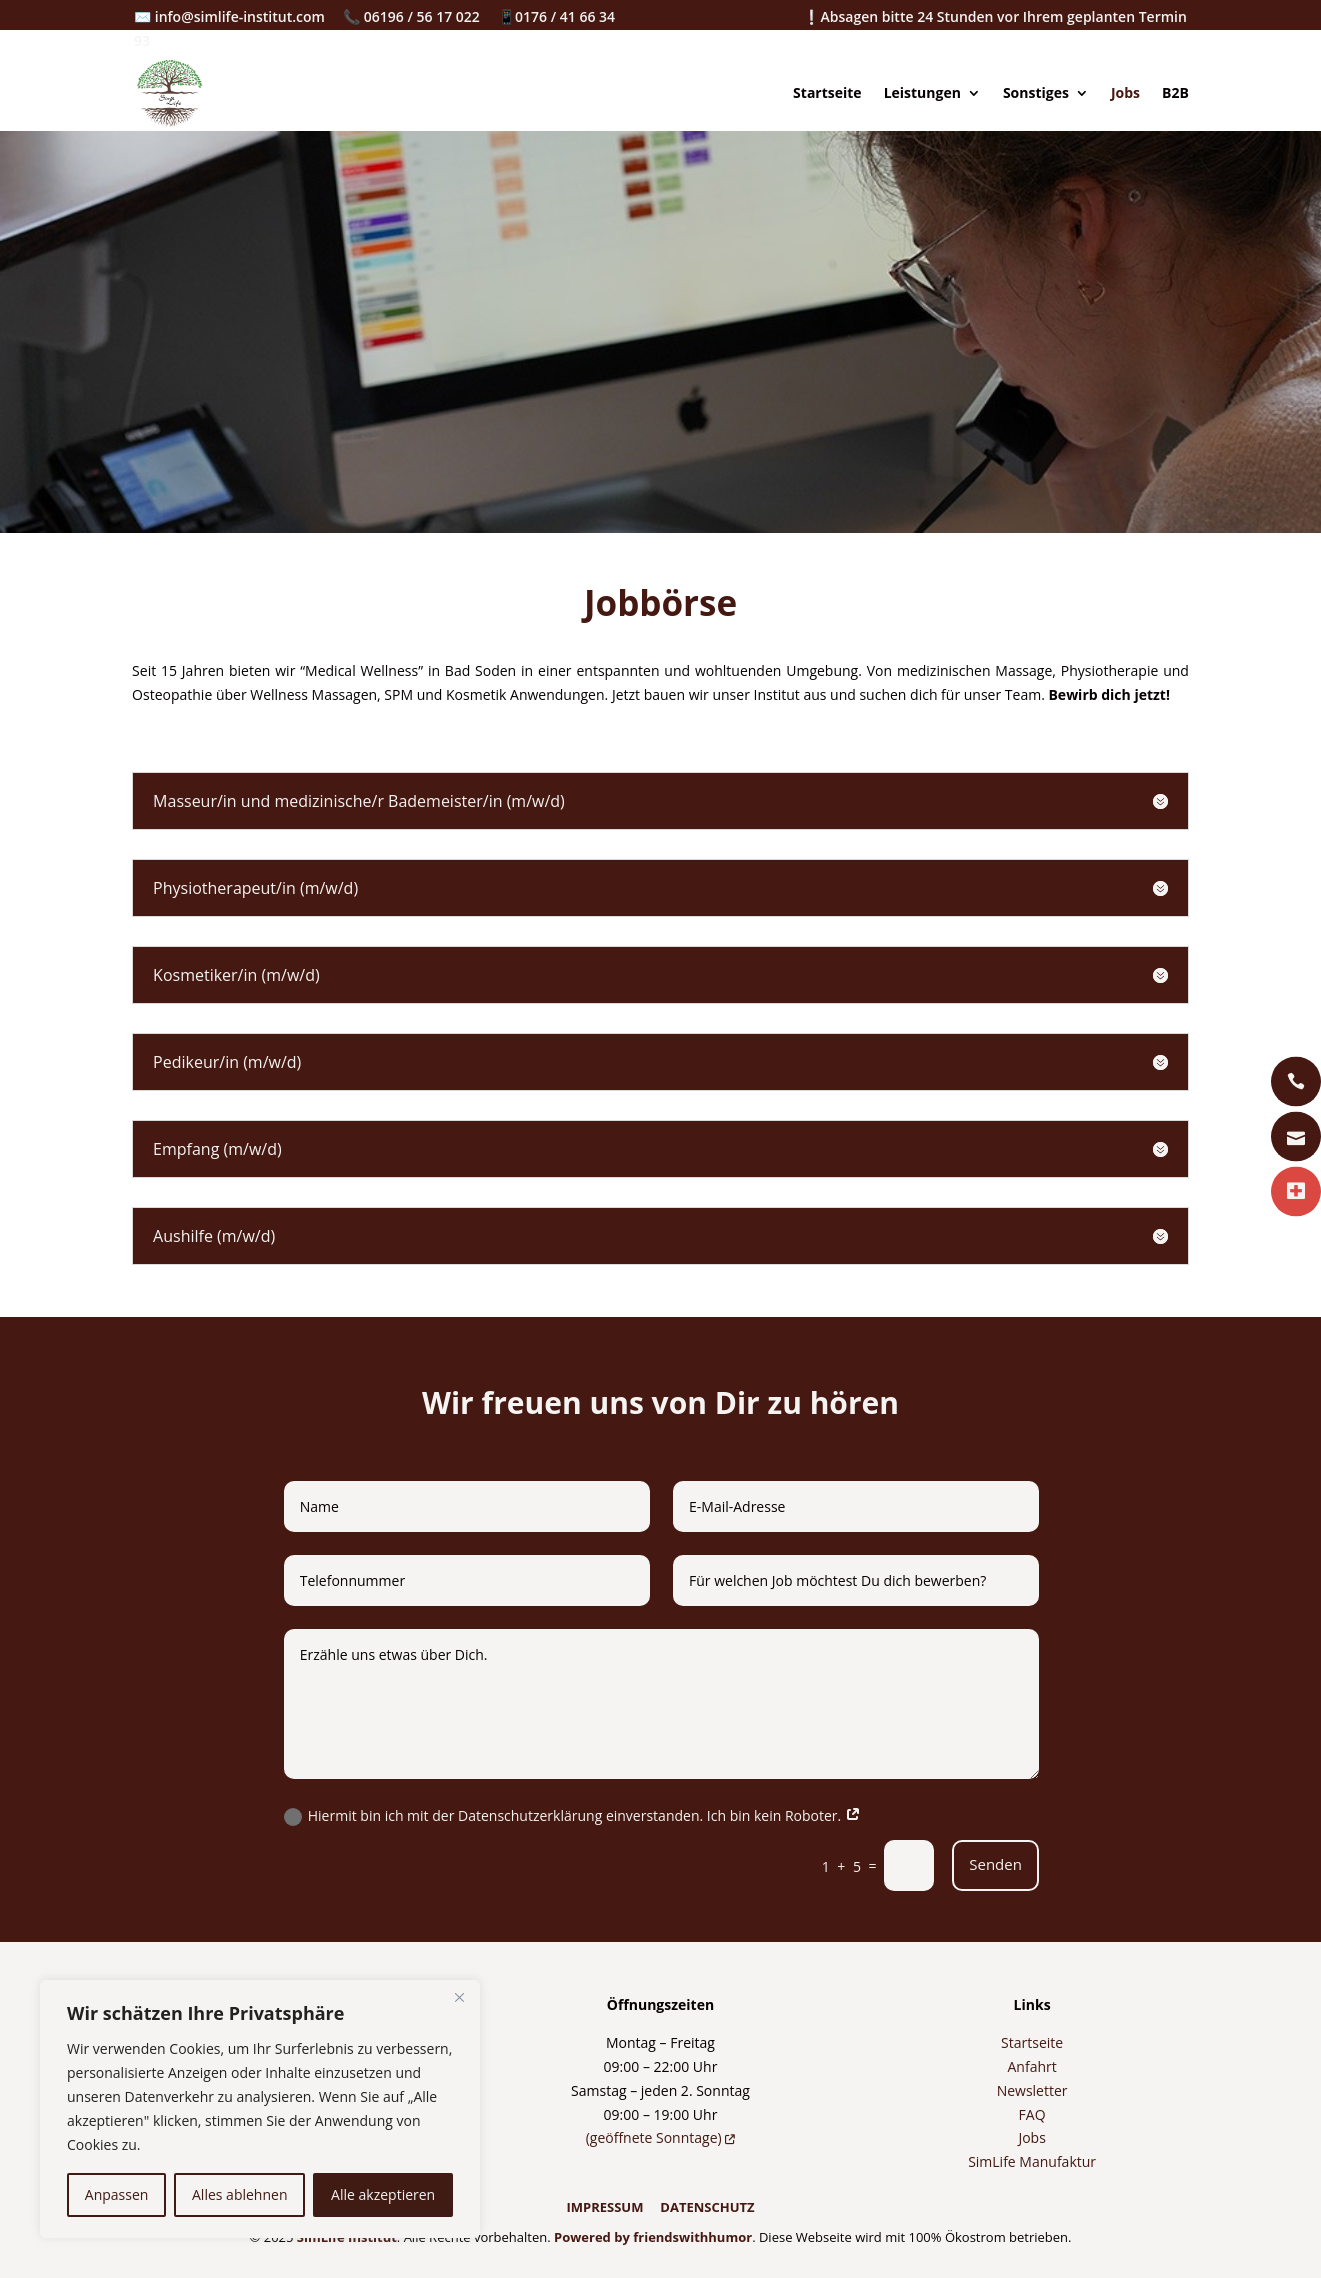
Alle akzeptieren (383, 2194)
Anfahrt (1031, 2066)
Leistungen (922, 92)
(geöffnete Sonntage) (661, 2137)
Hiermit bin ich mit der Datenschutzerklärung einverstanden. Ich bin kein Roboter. (572, 1816)
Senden (995, 1864)
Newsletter (1032, 2090)
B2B (1175, 92)
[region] (260, 2109)
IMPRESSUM (604, 2207)
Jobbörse (660, 602)
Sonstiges (1036, 92)
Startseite (827, 92)
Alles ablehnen (239, 2194)
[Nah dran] (459, 1997)
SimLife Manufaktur (1032, 2161)
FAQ (1032, 2114)
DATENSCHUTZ (707, 2207)
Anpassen (117, 2194)
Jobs (1125, 92)
